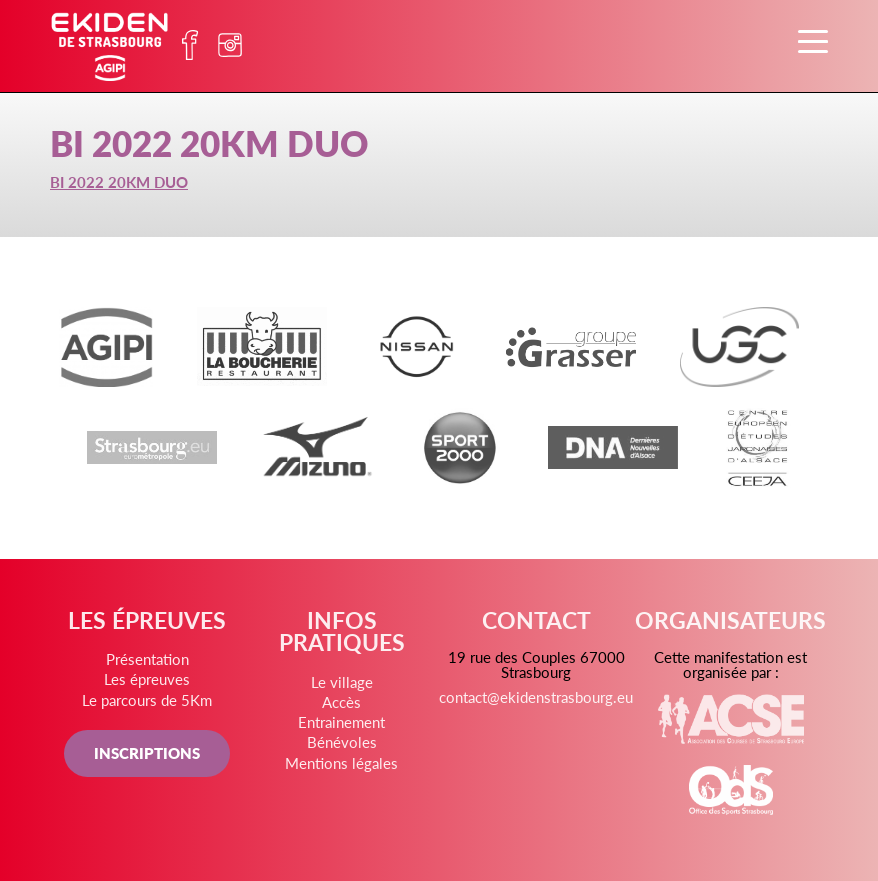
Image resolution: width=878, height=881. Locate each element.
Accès (341, 701)
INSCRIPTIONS (147, 752)
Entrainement (341, 721)
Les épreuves (147, 678)
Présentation (147, 658)
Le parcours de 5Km (147, 699)
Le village (342, 681)
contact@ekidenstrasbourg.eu (536, 696)
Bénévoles (342, 741)
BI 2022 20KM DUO (119, 181)
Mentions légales (341, 762)
